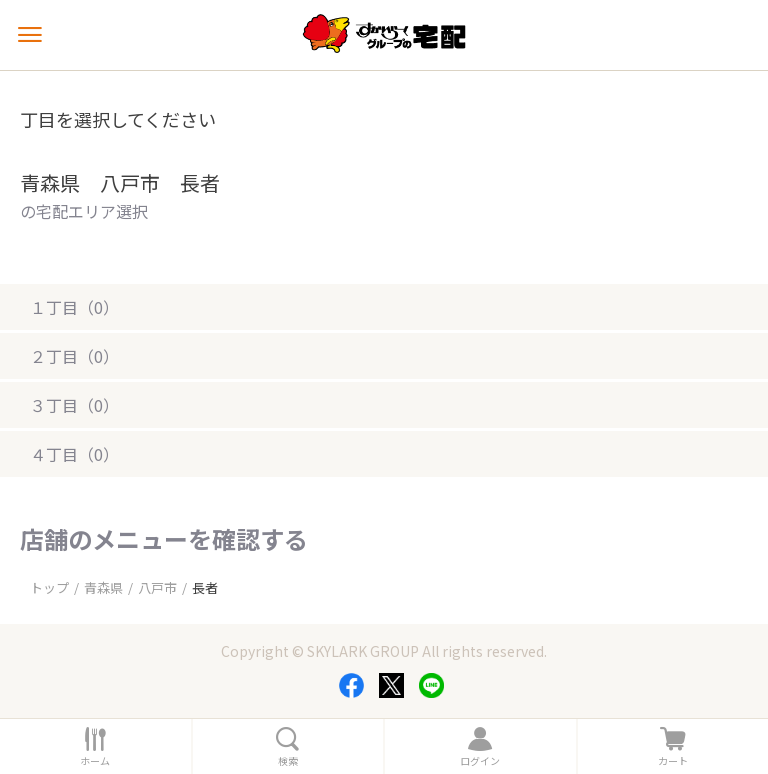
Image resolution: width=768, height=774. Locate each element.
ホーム (95, 761)
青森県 (103, 587)
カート (673, 761)
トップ (49, 587)
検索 (288, 761)
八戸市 (157, 587)
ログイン (480, 761)
